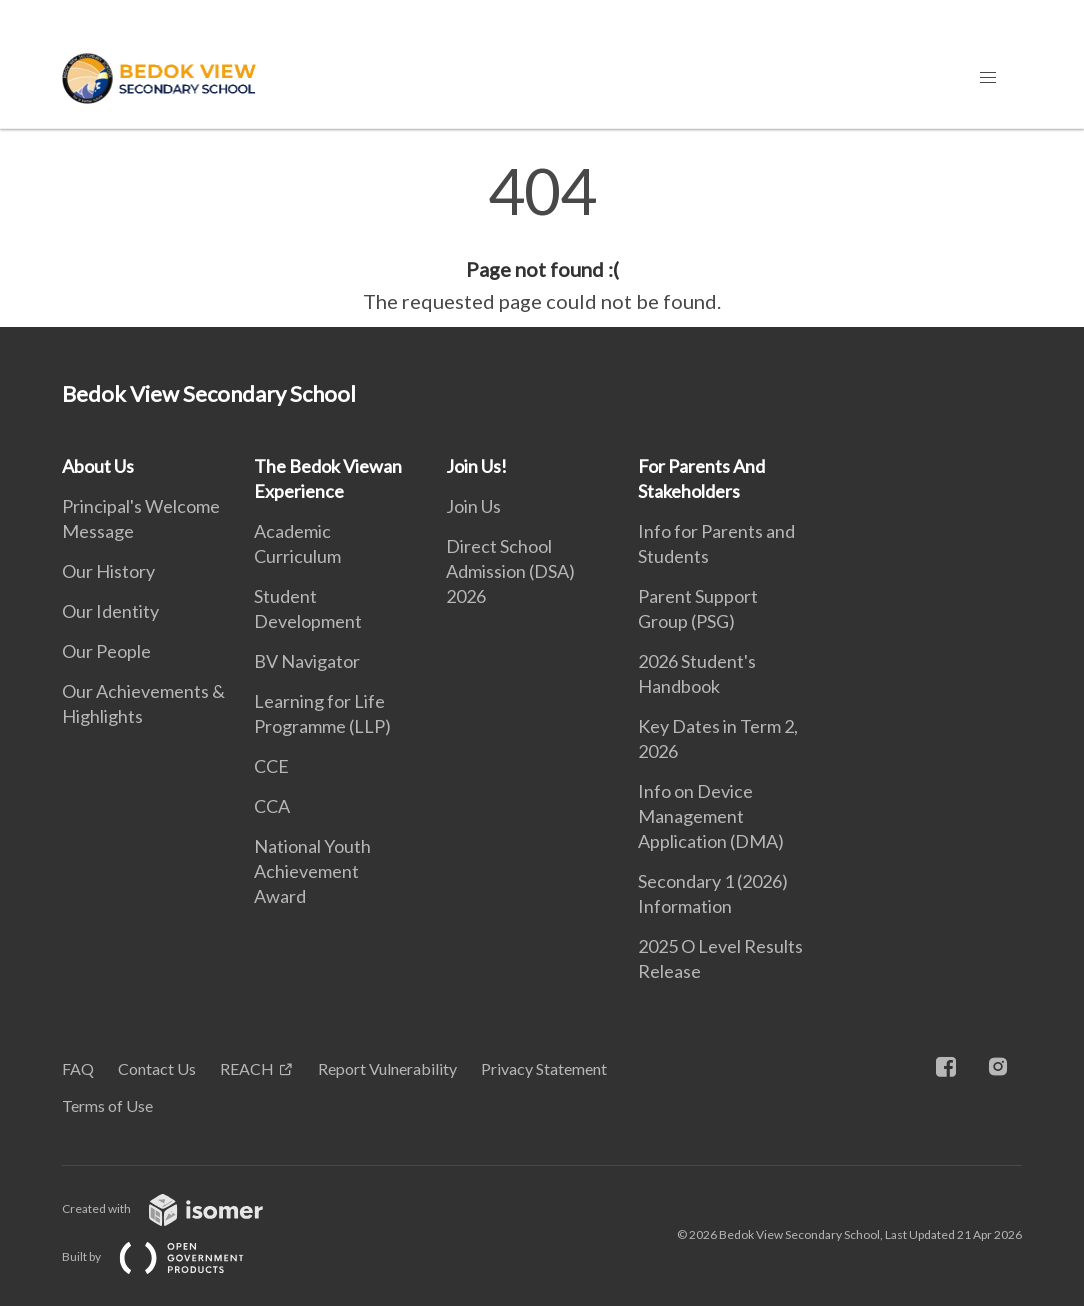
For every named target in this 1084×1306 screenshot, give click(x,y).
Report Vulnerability (387, 1068)
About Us (98, 466)
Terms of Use (107, 1105)
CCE (271, 766)
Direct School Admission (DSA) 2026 (510, 571)
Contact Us (157, 1068)
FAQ (78, 1068)
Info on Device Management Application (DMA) (711, 816)
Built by (169, 1256)
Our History (108, 571)
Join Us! (476, 466)
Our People (106, 651)
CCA (272, 806)
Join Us (473, 506)
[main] (542, 238)
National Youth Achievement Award (312, 871)
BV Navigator (307, 661)
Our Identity (110, 611)
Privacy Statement (544, 1068)
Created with (178, 1208)
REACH (247, 1068)
